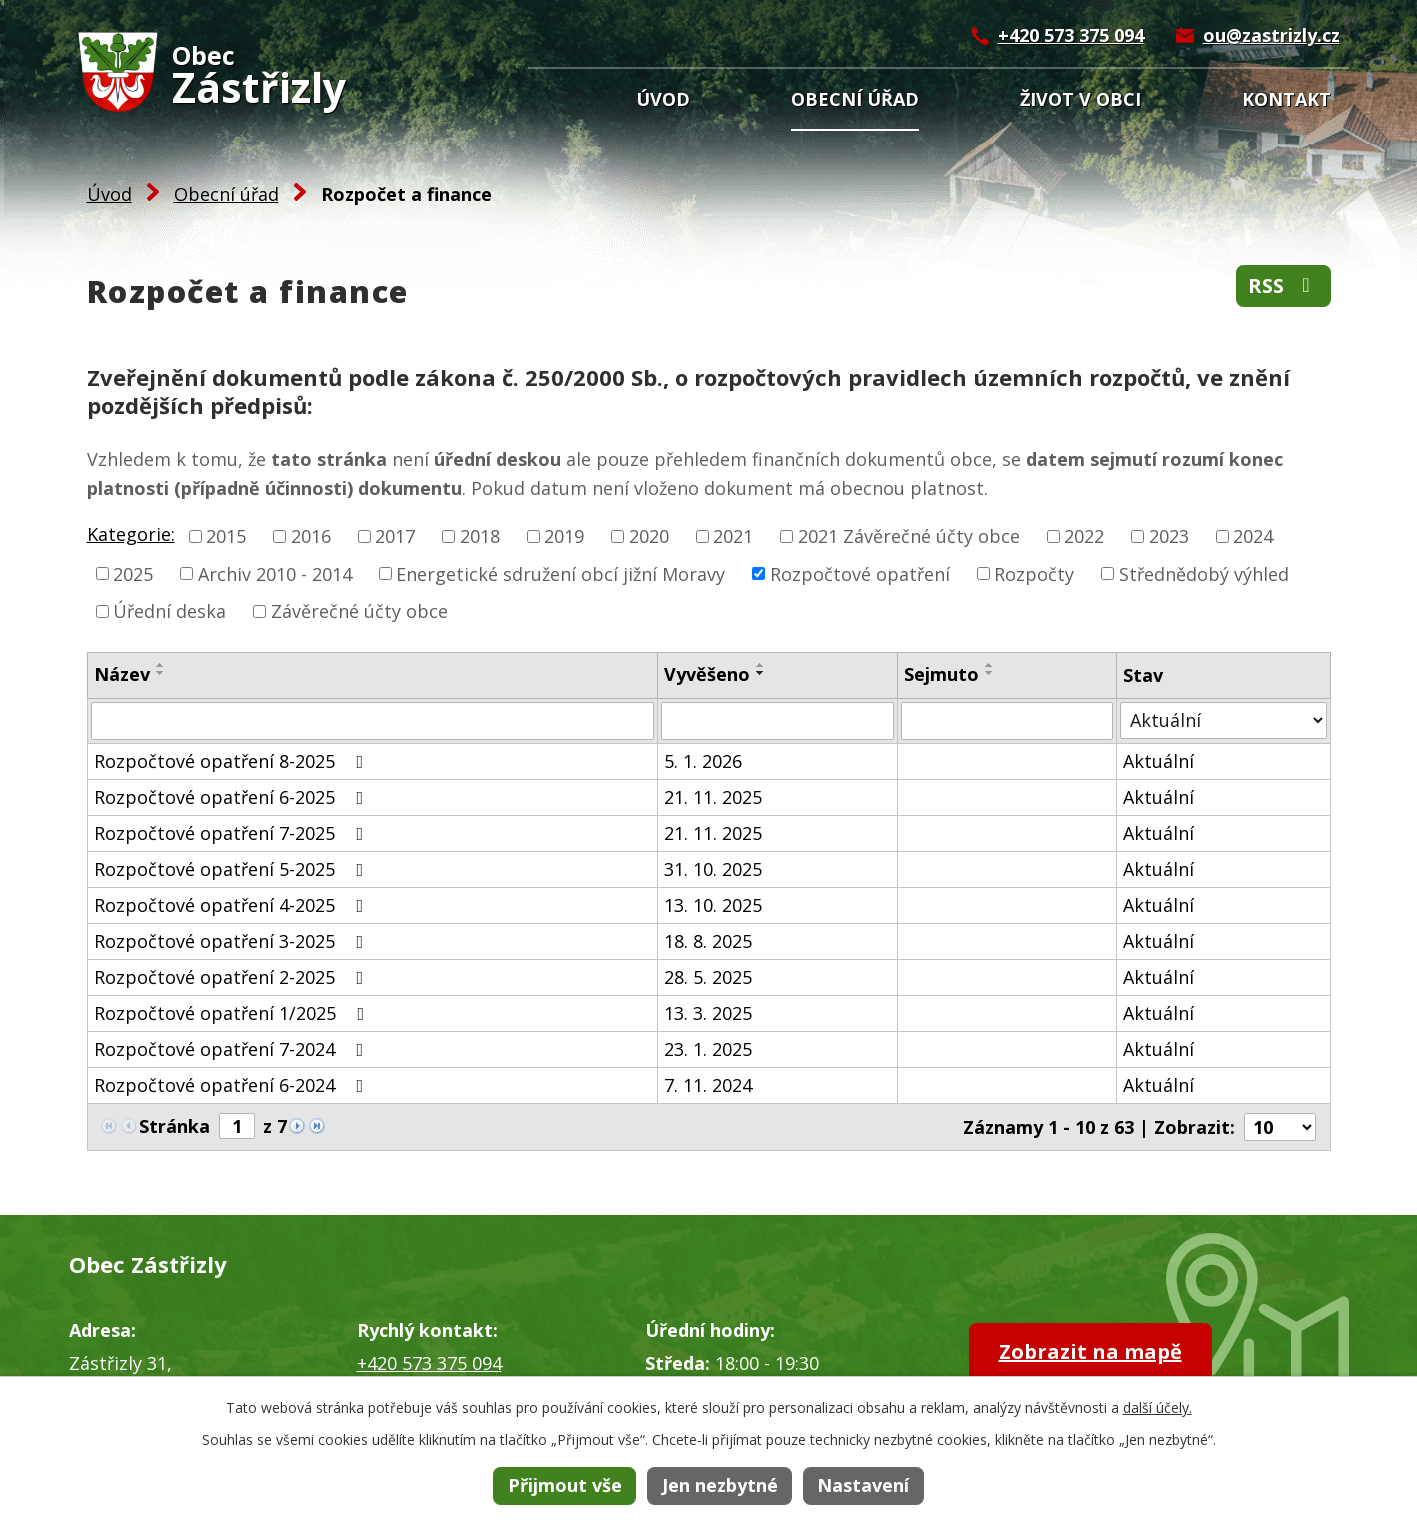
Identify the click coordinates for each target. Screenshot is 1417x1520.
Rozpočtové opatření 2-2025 (233, 977)
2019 (564, 536)
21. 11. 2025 (713, 797)
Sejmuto (941, 674)
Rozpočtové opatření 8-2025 (233, 761)
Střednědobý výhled (1204, 573)
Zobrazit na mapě (1090, 1351)
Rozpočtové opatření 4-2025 (233, 905)
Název (122, 674)
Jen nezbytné (720, 1485)
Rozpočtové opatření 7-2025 (233, 833)
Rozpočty (1034, 573)
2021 (733, 536)
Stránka (174, 1126)
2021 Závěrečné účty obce (909, 536)
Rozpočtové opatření (860, 573)
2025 (133, 573)
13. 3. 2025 (708, 1013)
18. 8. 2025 (708, 941)
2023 (1169, 536)
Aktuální (1158, 761)
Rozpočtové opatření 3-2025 (233, 941)
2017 (395, 536)
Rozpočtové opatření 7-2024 (233, 1049)
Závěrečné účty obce (359, 611)
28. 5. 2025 (708, 977)
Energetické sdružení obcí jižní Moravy (560, 573)
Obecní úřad (855, 99)
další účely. (1157, 1407)
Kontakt (1286, 99)
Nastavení (863, 1485)
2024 (1253, 536)
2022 (1084, 536)
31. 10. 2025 (713, 869)
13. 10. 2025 (713, 905)
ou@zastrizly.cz (1271, 35)
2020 (649, 536)
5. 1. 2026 (703, 761)
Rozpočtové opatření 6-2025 (233, 797)
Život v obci (1080, 99)
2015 (226, 536)
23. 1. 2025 (708, 1049)
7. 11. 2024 (708, 1085)
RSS (1283, 285)
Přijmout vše (565, 1485)
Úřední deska (169, 611)
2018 (480, 536)
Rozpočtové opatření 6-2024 (233, 1085)
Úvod (663, 99)
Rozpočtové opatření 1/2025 (233, 1013)
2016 (311, 536)
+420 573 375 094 (1071, 35)
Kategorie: (131, 534)
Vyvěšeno (707, 674)
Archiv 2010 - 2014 (275, 573)
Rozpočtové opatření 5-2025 (233, 869)
